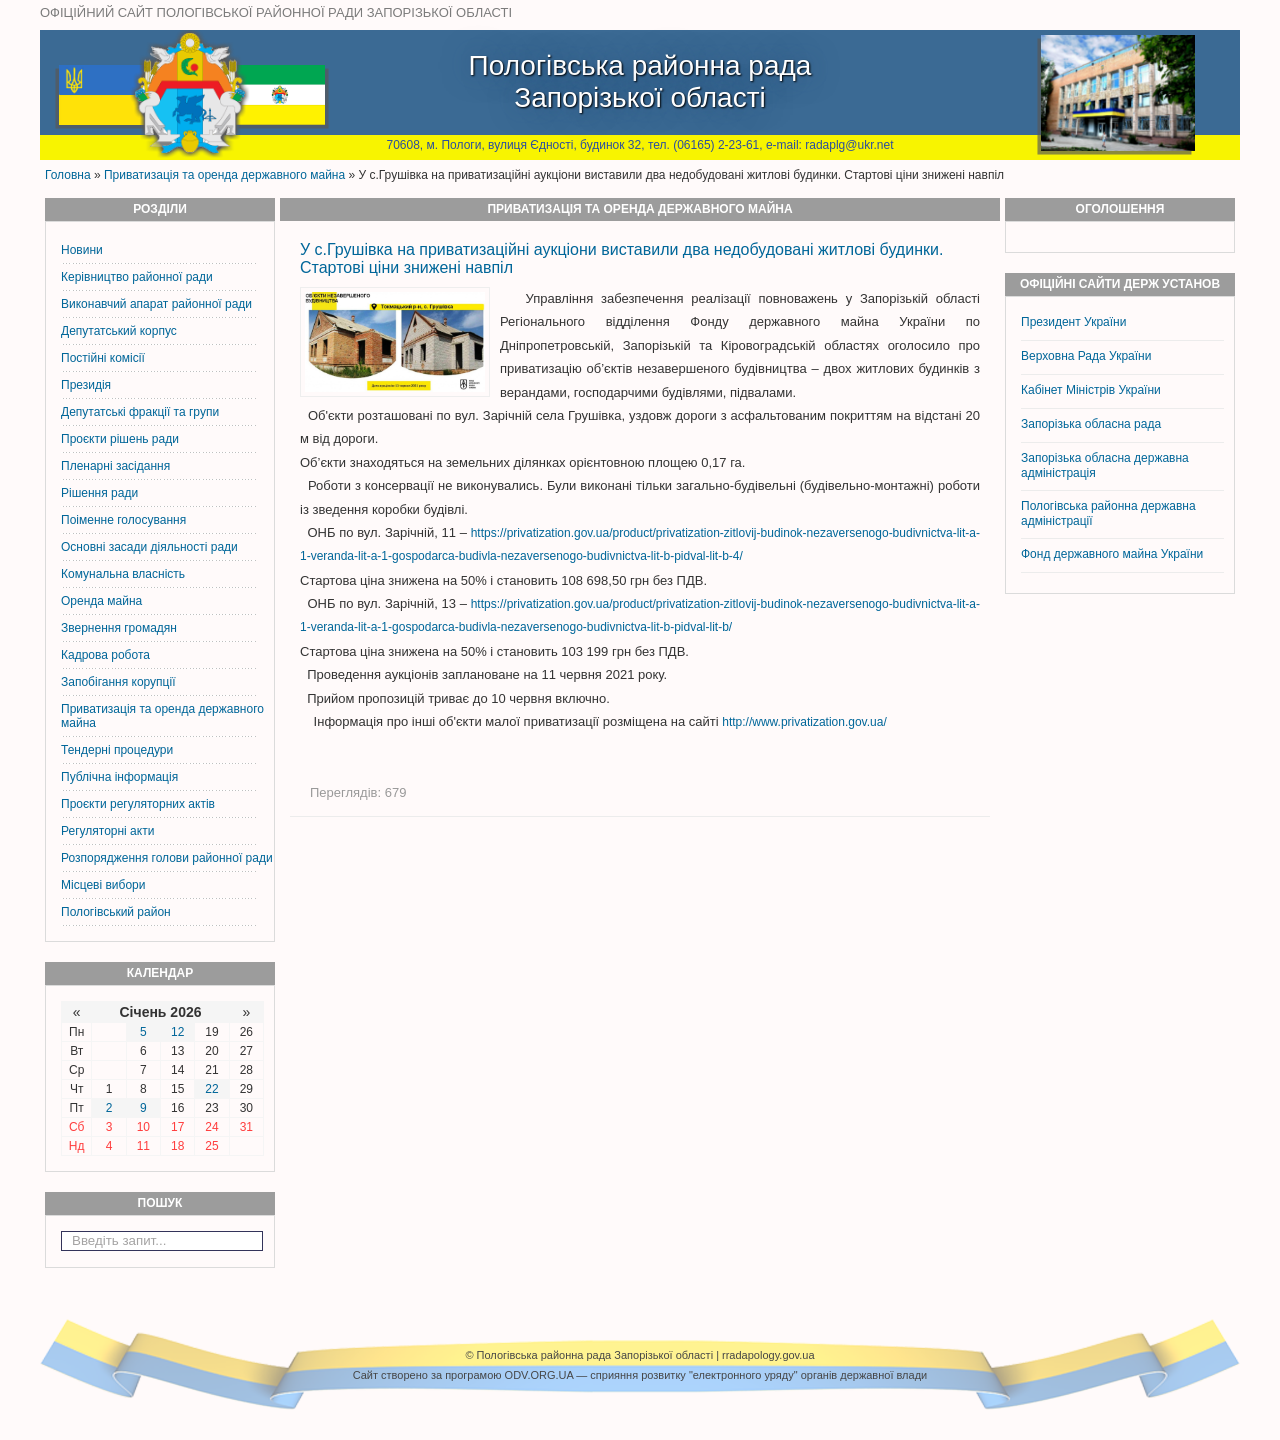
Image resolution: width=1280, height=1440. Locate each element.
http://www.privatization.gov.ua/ (804, 722)
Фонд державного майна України (1114, 554)
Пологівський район (116, 912)
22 (211, 1089)
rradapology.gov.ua (768, 1355)
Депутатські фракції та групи (140, 412)
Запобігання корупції (118, 682)
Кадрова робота (105, 655)
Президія (86, 385)
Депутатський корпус (119, 331)
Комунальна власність (123, 574)
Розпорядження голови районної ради (167, 858)
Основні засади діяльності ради (149, 547)
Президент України (1073, 322)
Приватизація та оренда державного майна (224, 175)
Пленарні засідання (115, 466)
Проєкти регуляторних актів (138, 804)
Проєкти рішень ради (120, 439)
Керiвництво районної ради (137, 277)
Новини (82, 250)
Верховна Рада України (1086, 356)
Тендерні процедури (117, 750)
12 (177, 1032)
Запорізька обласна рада (1091, 424)
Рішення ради (99, 493)
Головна (68, 175)
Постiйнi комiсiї (103, 358)
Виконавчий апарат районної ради (156, 304)
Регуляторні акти (107, 831)
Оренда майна (101, 601)
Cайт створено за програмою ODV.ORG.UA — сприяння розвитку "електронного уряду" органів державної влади (640, 1375)
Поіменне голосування (123, 520)
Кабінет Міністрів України (1091, 390)
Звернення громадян (119, 628)
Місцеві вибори (103, 885)
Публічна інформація (119, 777)
